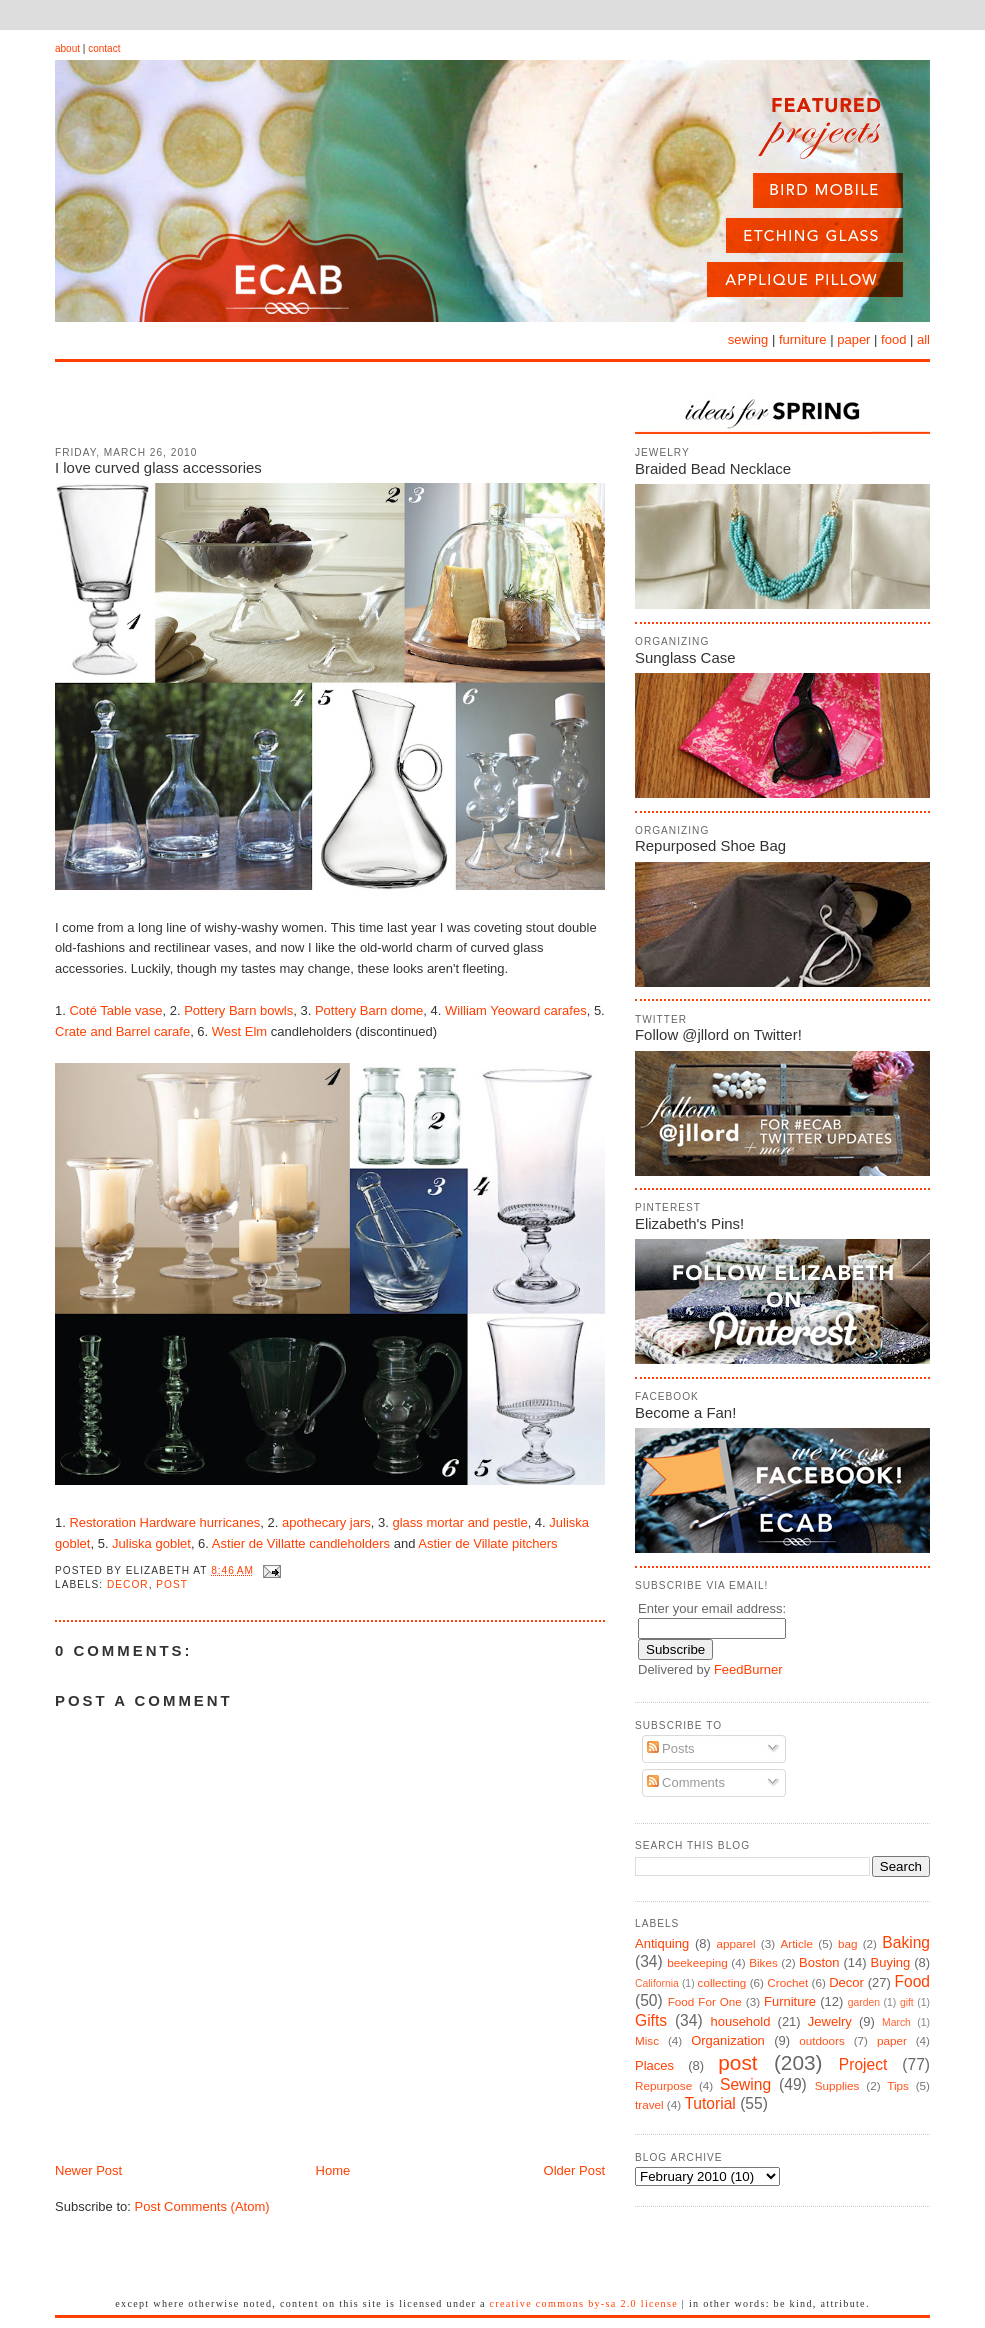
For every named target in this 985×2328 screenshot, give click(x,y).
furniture (803, 339)
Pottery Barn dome (369, 1010)
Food (912, 1981)
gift (907, 2002)
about (67, 48)
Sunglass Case (685, 657)
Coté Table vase (115, 1010)
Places (654, 2065)
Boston (819, 1962)
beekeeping (697, 1962)
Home (333, 2170)
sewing (748, 339)
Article (796, 1943)
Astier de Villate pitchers (487, 1543)
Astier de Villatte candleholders (301, 1543)
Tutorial (709, 2103)
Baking (906, 1942)
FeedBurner (748, 1669)
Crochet (787, 1982)
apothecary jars (326, 1522)
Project (863, 2064)
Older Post (574, 2170)
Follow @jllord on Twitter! (718, 1034)
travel (649, 2104)
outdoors (821, 2040)
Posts (671, 1748)
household (740, 2021)
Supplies (837, 2085)
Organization (728, 2040)
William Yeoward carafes (516, 1010)
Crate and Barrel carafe (122, 1031)
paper (853, 339)
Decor (128, 1584)
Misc (647, 2040)
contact (104, 48)
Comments (686, 1782)
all (923, 339)
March (896, 2022)
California (657, 1983)
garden (864, 2002)
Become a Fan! (685, 1412)
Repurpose (663, 2085)
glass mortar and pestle (460, 1522)
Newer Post (88, 2170)
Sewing (745, 2084)
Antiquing (662, 1943)
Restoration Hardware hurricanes (164, 1522)
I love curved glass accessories (158, 467)
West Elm (239, 1031)
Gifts (651, 2020)
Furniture (790, 2001)
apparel (735, 1943)
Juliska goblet (151, 1543)
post (172, 1584)
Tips (898, 2085)
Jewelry (830, 2021)
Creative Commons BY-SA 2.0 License (584, 2303)
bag (848, 1943)
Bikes (763, 1962)
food (893, 339)
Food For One (705, 2001)
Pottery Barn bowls (238, 1010)
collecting (722, 1982)
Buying (891, 1962)
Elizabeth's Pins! (689, 1223)
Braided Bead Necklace (713, 468)
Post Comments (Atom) (202, 2206)
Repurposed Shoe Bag (710, 845)
